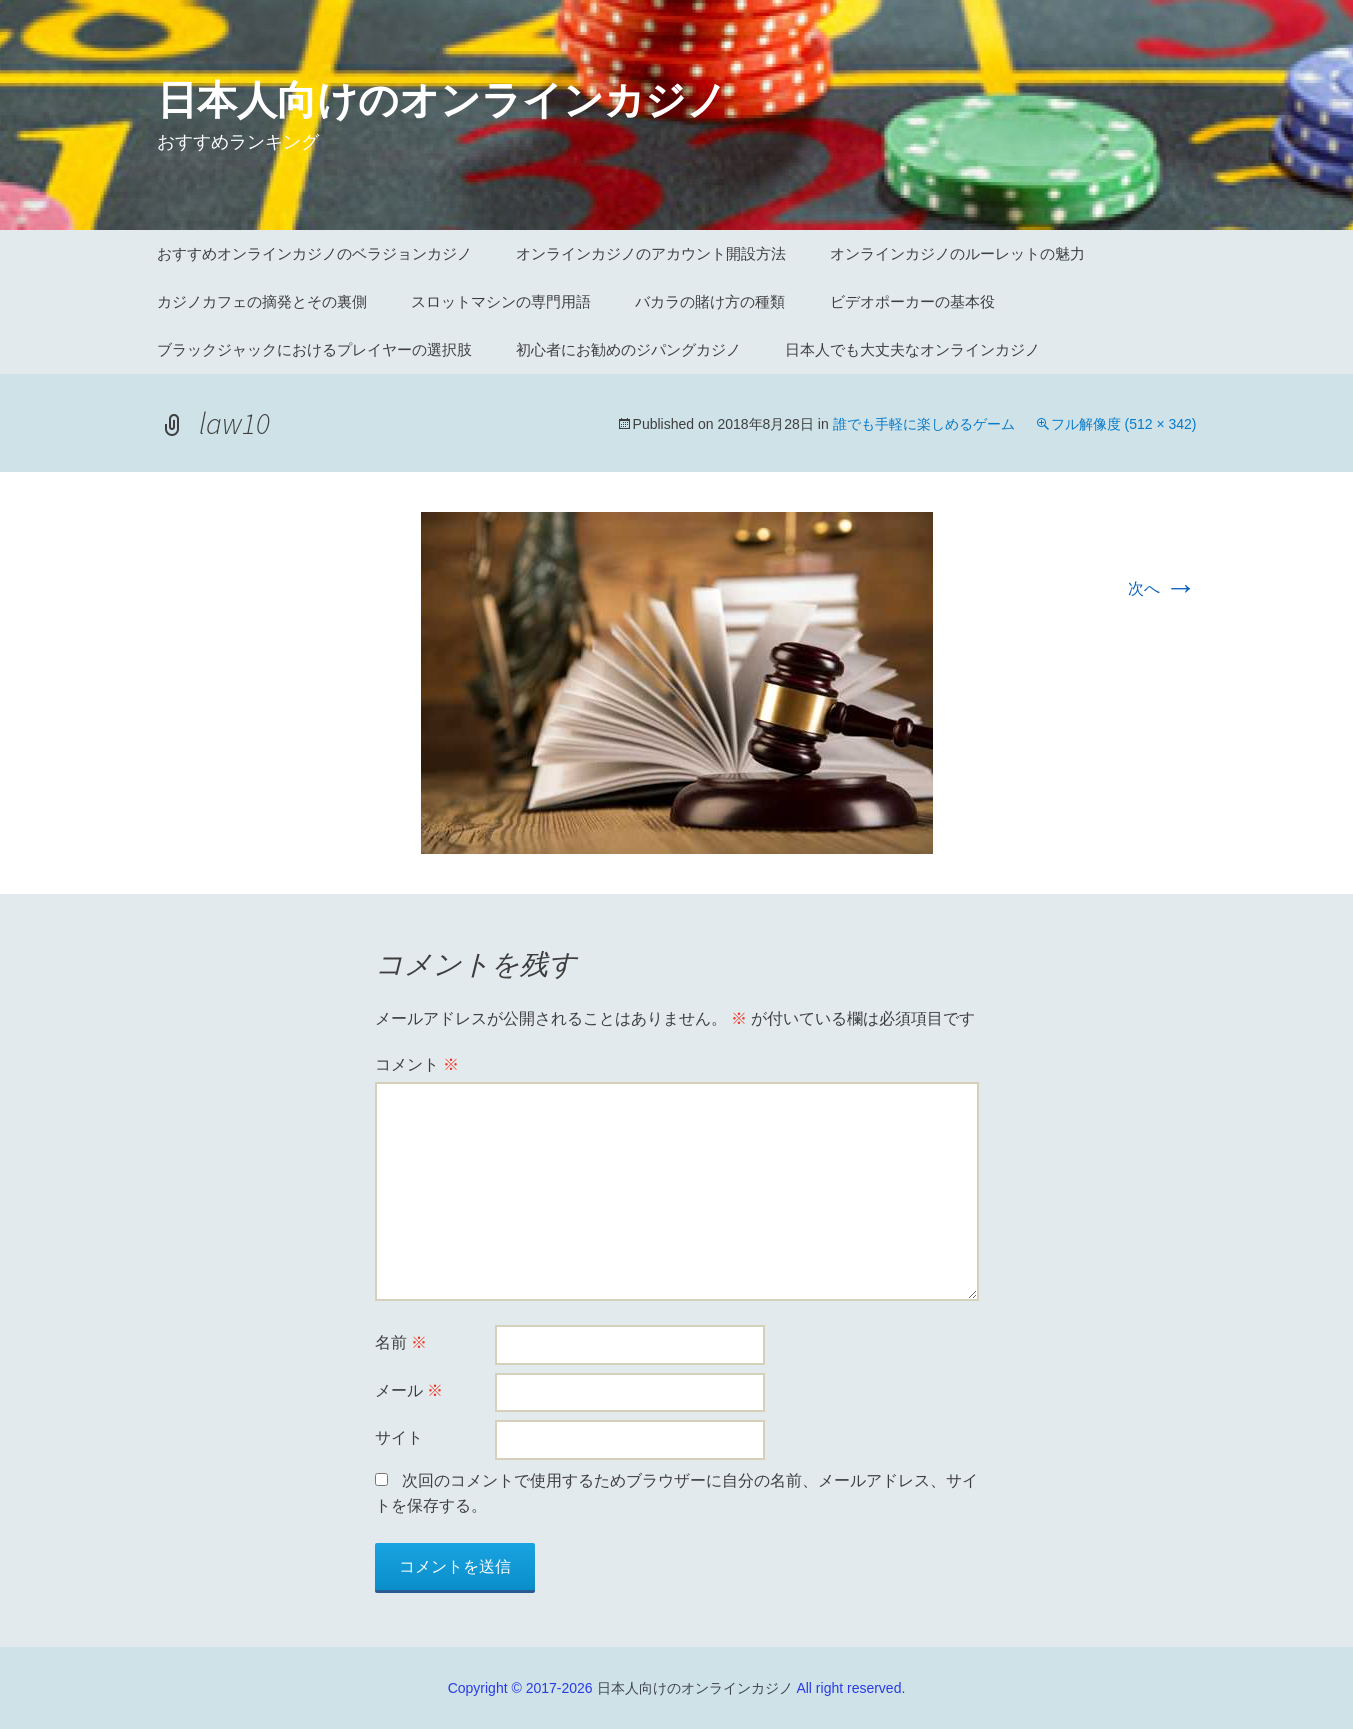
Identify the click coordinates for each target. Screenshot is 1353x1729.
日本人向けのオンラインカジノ (695, 1688)
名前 (401, 1342)
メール (409, 1390)
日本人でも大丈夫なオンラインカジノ (912, 349)
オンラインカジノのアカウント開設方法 (651, 253)
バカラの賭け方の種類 (710, 301)
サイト (399, 1437)
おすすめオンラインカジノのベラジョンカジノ (314, 253)
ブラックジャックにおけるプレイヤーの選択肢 (314, 349)
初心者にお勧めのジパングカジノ (628, 349)
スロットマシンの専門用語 (501, 301)
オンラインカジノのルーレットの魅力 (957, 253)
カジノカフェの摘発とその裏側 (262, 301)
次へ (1162, 588)
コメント (417, 1064)
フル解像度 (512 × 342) (1124, 424)
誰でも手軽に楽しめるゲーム (924, 424)
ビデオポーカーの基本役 (912, 301)
